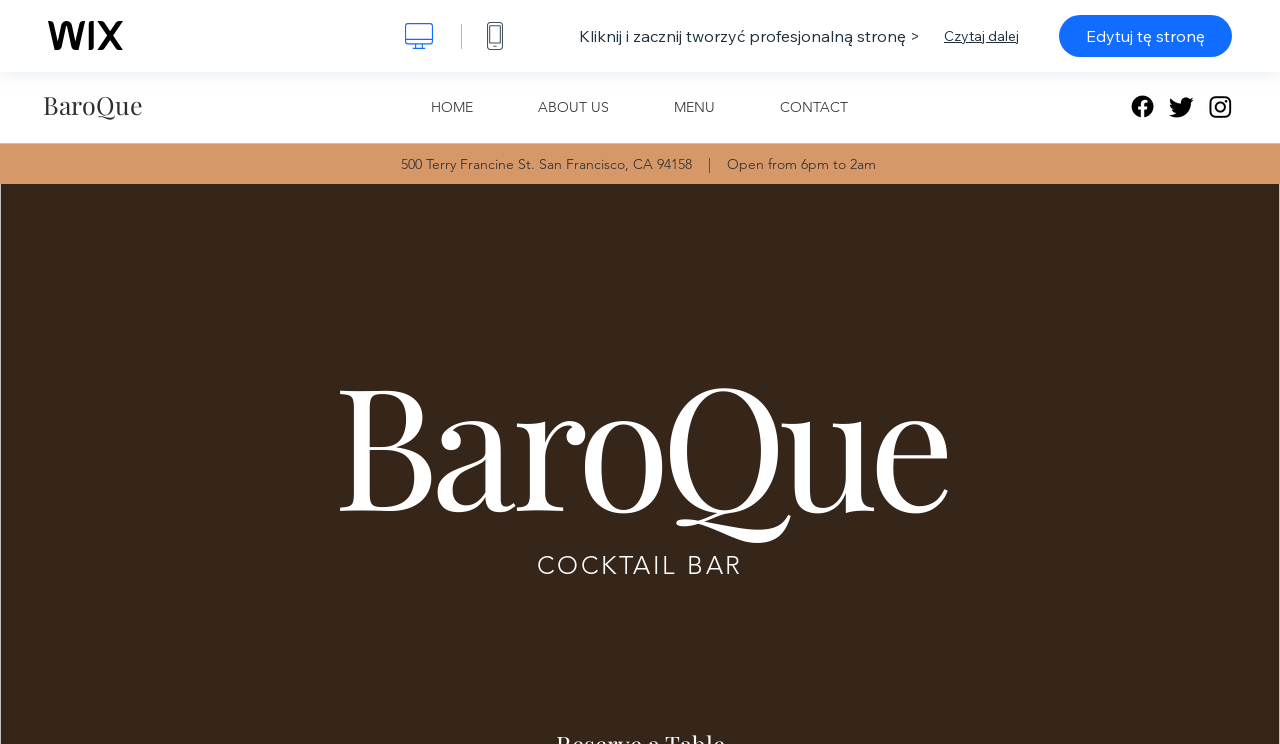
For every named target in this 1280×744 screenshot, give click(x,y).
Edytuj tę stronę (1145, 36)
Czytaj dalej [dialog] (981, 36)
